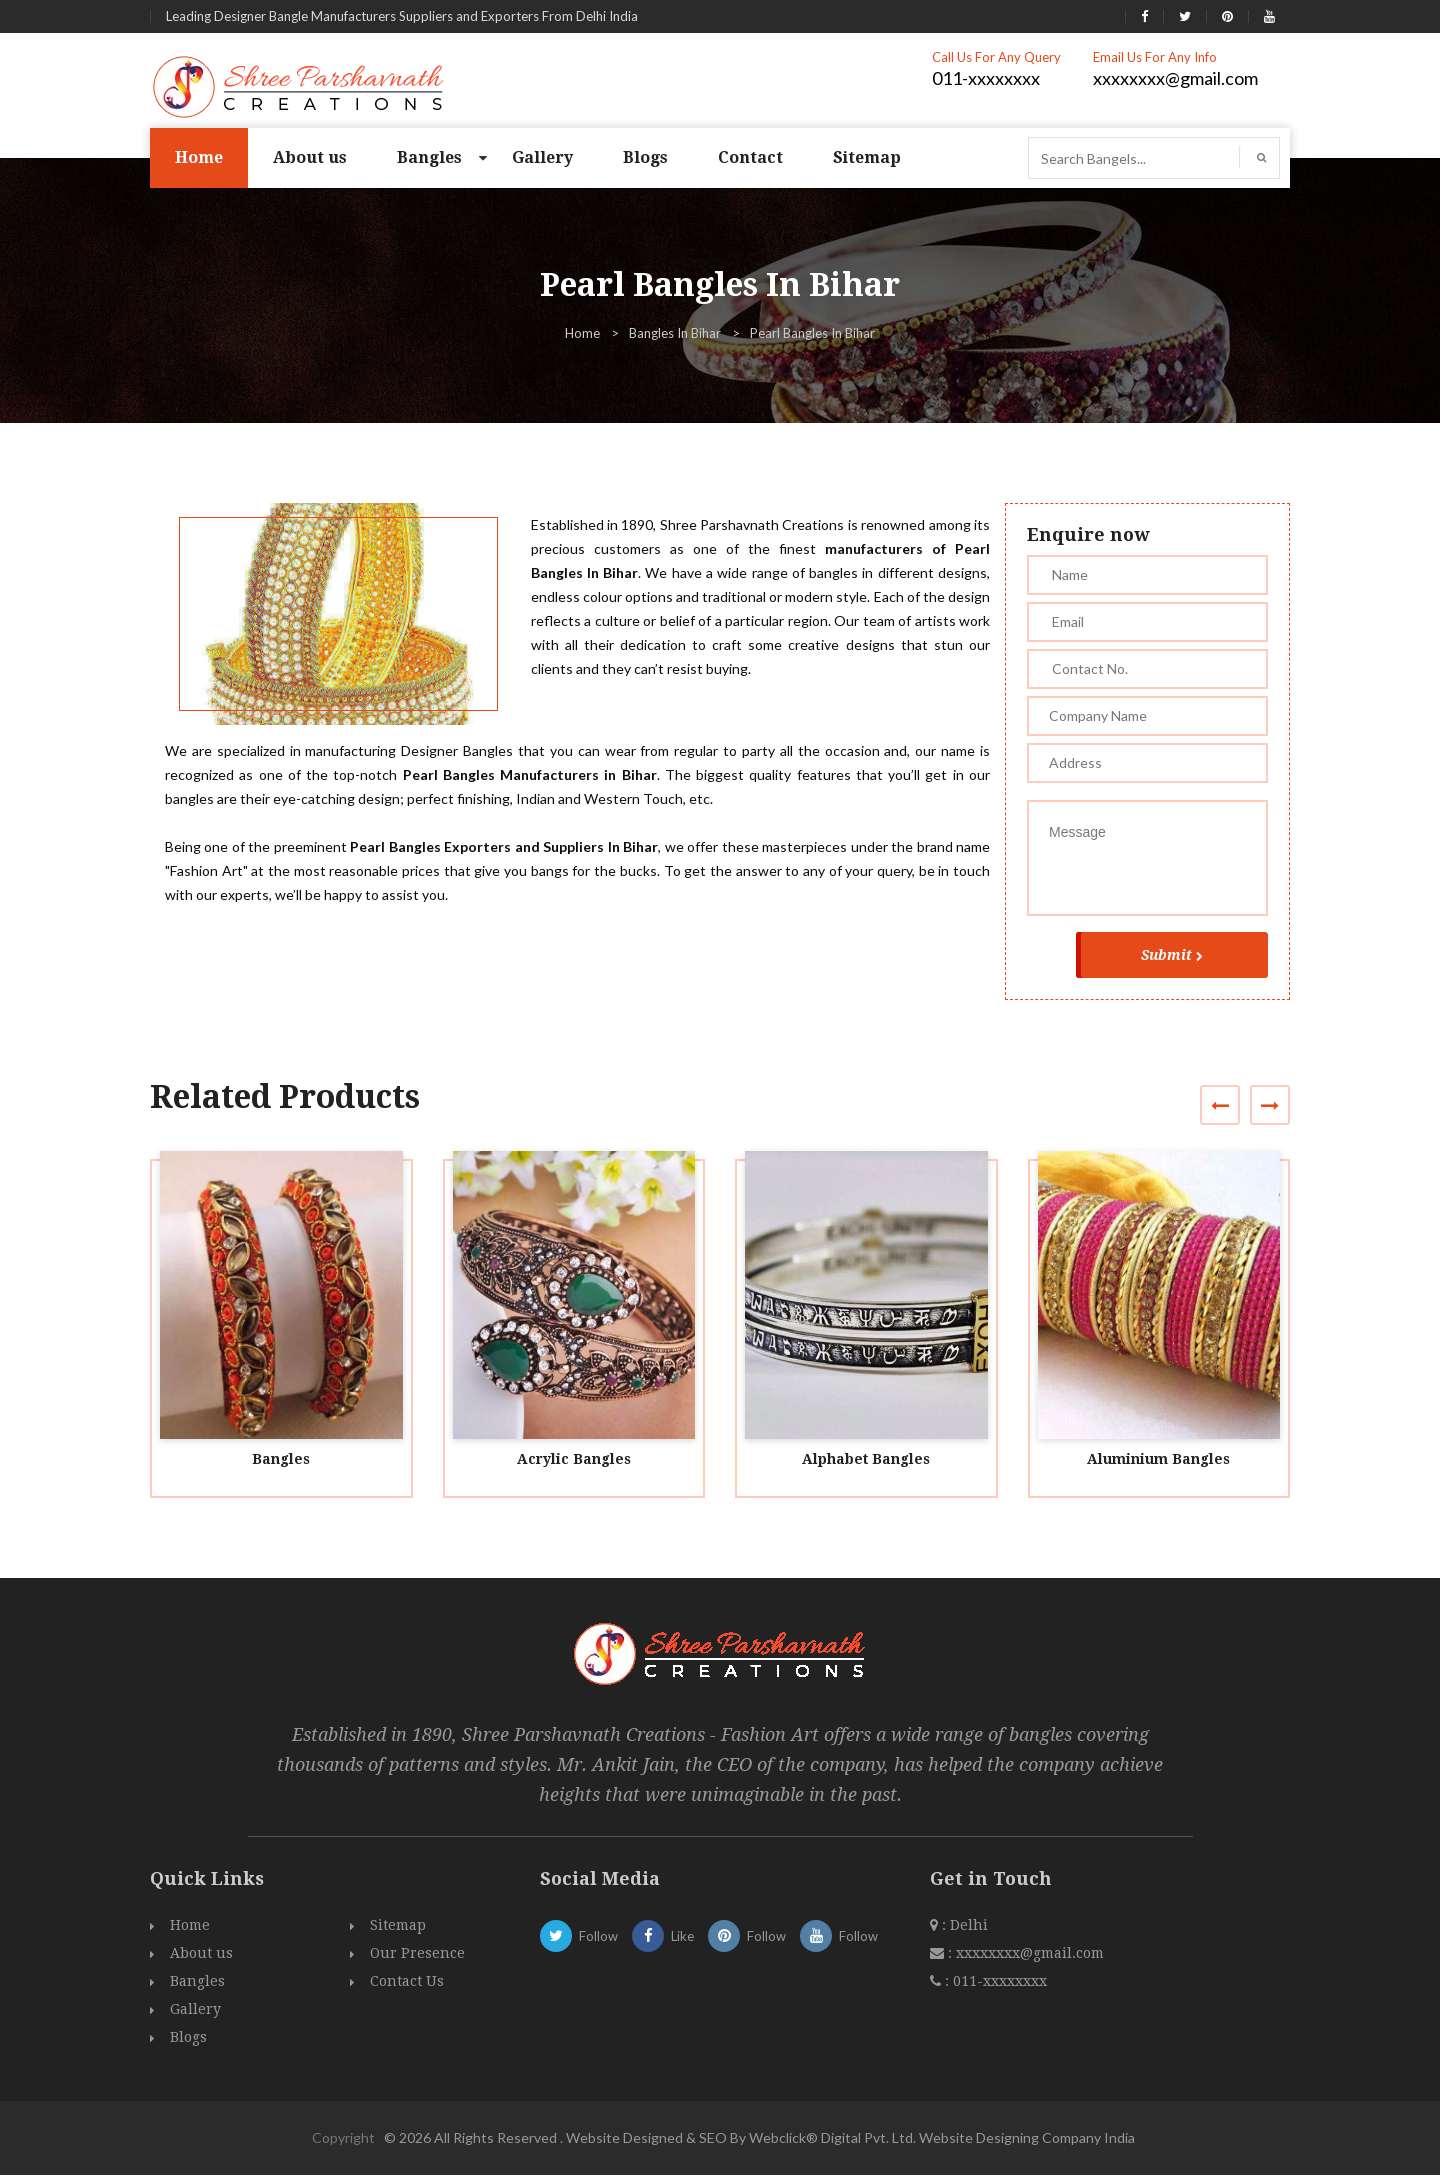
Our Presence (417, 1953)
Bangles (429, 157)
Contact (750, 157)
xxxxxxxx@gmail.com (1175, 78)
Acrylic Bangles (574, 1459)
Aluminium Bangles (1158, 1459)
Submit (1172, 955)
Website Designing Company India (1027, 2137)
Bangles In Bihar (675, 333)
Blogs (645, 157)
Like (663, 1936)
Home (199, 157)
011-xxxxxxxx (986, 78)
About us (310, 157)
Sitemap (867, 157)
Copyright (343, 2137)
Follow (579, 1936)
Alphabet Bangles (866, 1459)
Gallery (542, 157)
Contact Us (407, 1981)
